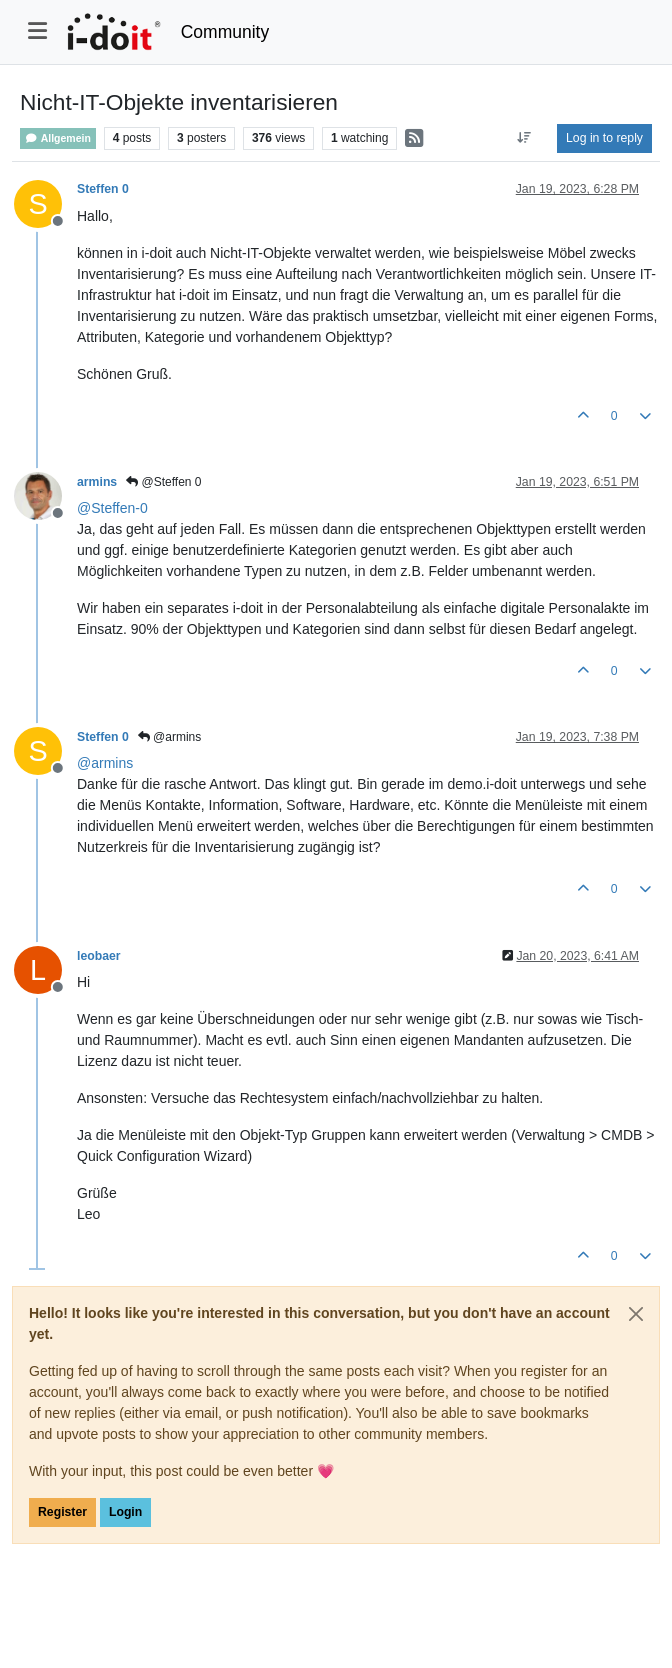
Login (125, 1512)
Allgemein (58, 138)
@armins (170, 737)
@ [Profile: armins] (105, 763)
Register (62, 1512)
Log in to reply (604, 138)
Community (225, 32)
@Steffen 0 (163, 482)
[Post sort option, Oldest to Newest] (524, 138)
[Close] (636, 1314)
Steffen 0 (103, 189)
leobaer (99, 956)
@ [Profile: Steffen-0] (112, 508)
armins (97, 482)
